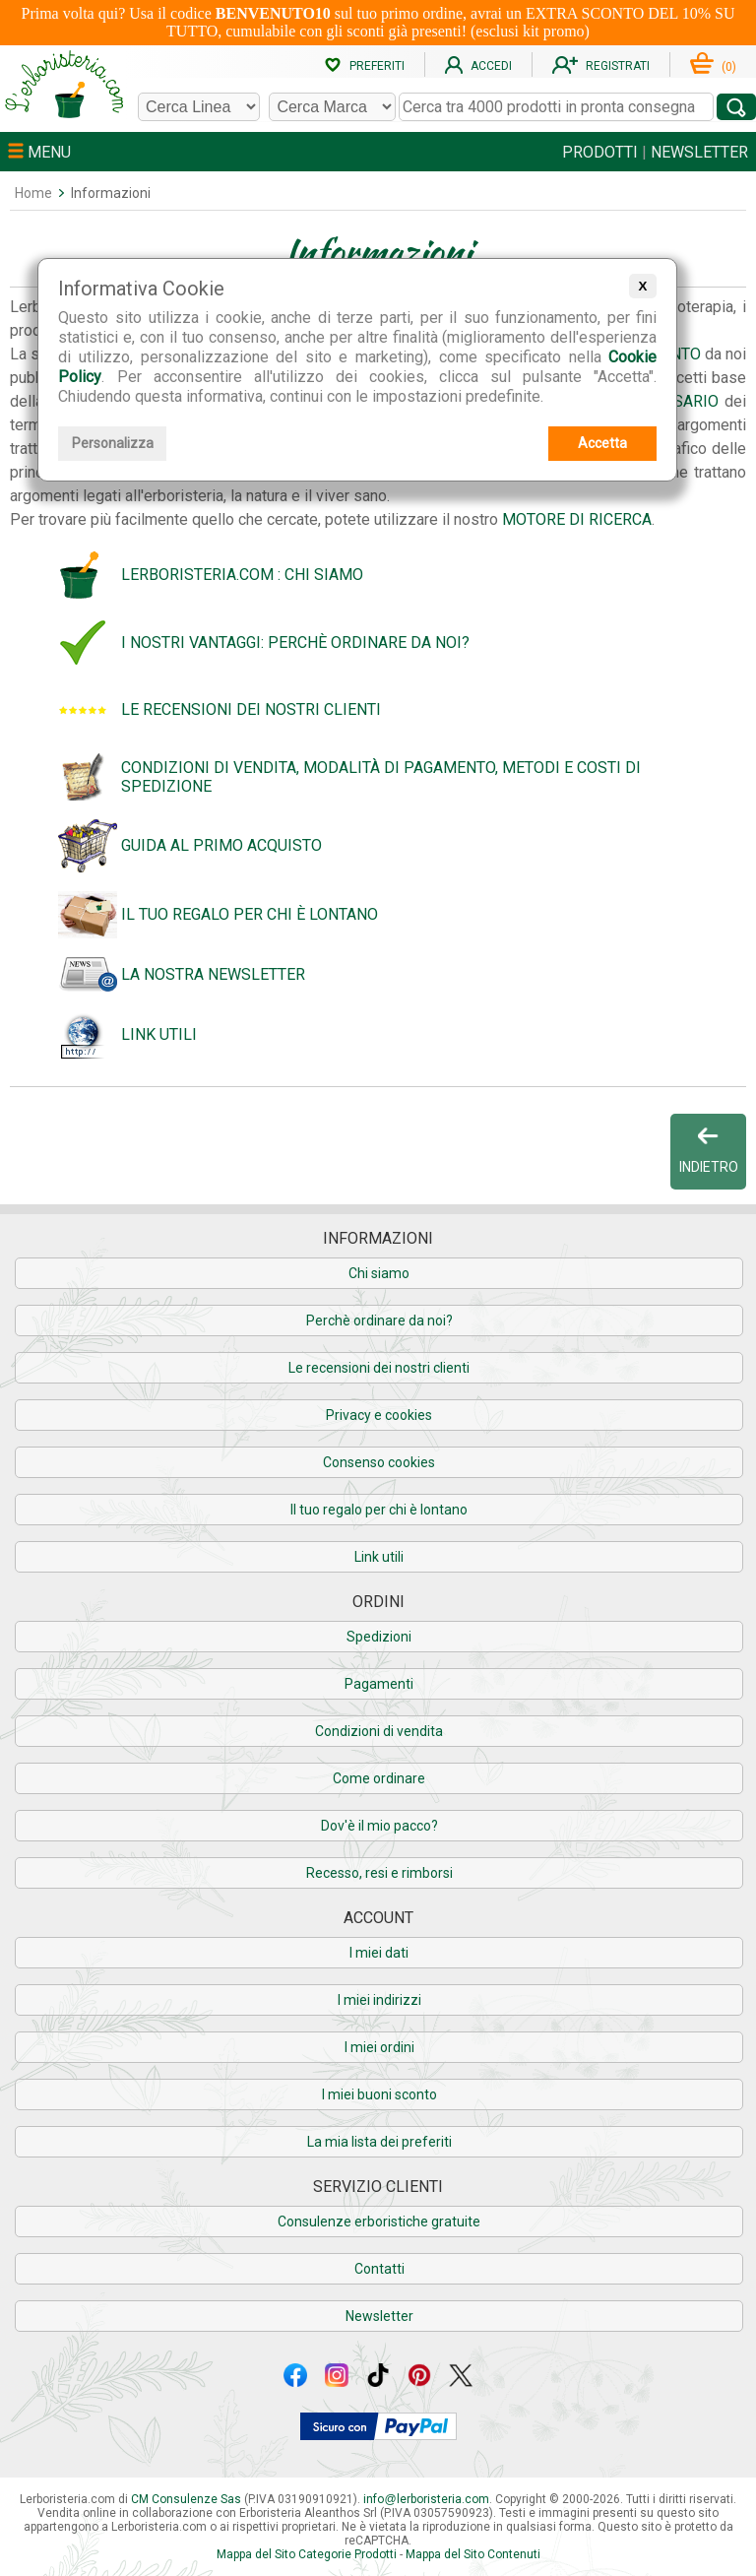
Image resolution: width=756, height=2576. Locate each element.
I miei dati (379, 1953)
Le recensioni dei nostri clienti (251, 709)
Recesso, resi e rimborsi (379, 1873)
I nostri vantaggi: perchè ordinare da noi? (295, 642)
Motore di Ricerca (577, 519)
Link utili (159, 1034)
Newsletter (379, 2316)
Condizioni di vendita (379, 1731)
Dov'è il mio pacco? (379, 1826)
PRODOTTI (600, 152)
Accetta (602, 443)
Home (33, 193)
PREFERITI (364, 66)
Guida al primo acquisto (221, 845)
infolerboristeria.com (425, 2499)
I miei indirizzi (379, 2000)
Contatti (379, 2269)
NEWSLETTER (699, 152)
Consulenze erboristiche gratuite (379, 2221)
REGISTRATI (601, 66)
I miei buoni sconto (379, 2094)
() (713, 67)
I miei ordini (379, 2047)
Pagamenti (379, 1684)
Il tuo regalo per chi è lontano (249, 914)
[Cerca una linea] (199, 107)
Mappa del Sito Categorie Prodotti (307, 2554)
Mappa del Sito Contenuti (473, 2554)
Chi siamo (379, 1273)
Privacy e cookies (379, 1415)
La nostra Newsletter (213, 974)
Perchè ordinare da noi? (379, 1320)
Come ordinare (379, 1778)
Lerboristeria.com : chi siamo (242, 574)
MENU (39, 152)
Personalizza (113, 443)
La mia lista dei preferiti (379, 2142)
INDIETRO (708, 1150)
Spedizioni (378, 1636)
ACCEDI (478, 66)
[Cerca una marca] (332, 107)
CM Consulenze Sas (186, 2499)
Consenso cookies (379, 1462)
